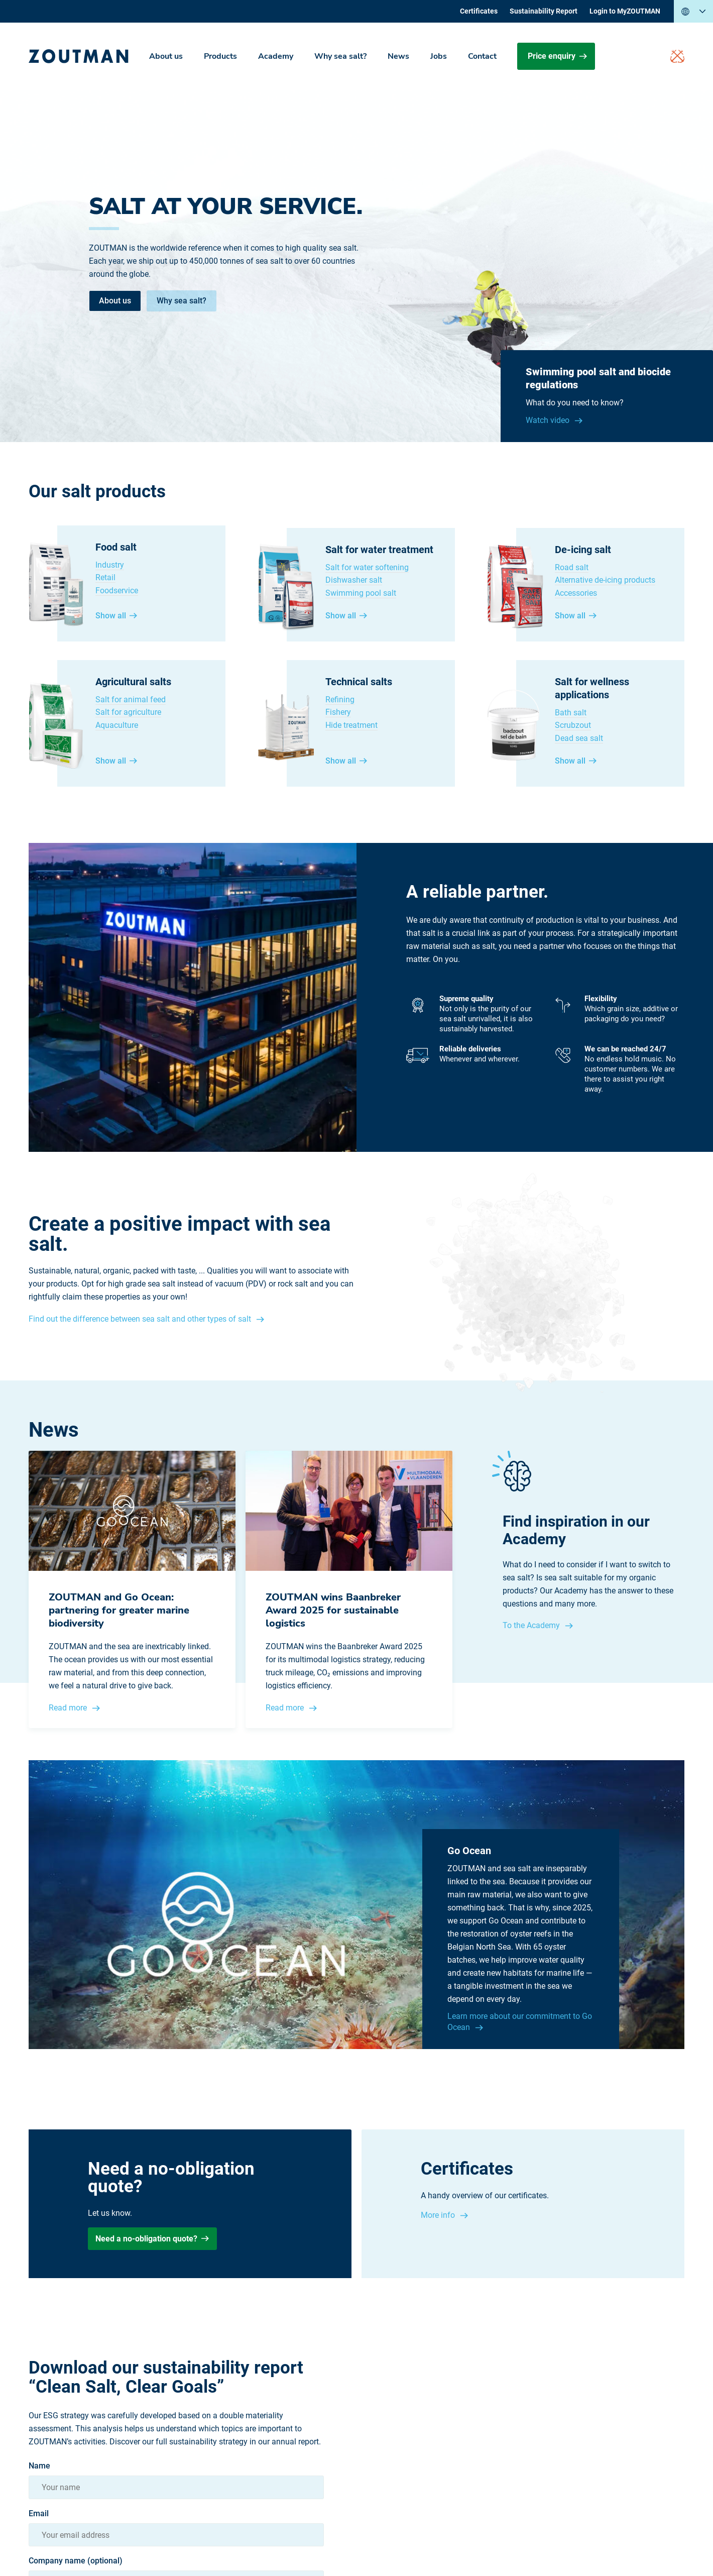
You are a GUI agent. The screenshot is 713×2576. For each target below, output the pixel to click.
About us (166, 56)
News (398, 56)
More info (439, 2215)
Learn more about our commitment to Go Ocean (519, 2021)
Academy (275, 56)
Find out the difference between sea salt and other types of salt (141, 1319)
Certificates (479, 11)
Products (220, 56)
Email (39, 2513)
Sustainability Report (543, 11)
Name (39, 2466)
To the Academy (532, 1625)
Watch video (548, 420)
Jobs (438, 56)
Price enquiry (557, 56)
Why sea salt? (340, 56)
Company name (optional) (76, 2560)
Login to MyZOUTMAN (624, 11)
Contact (482, 56)
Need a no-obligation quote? (152, 2238)
